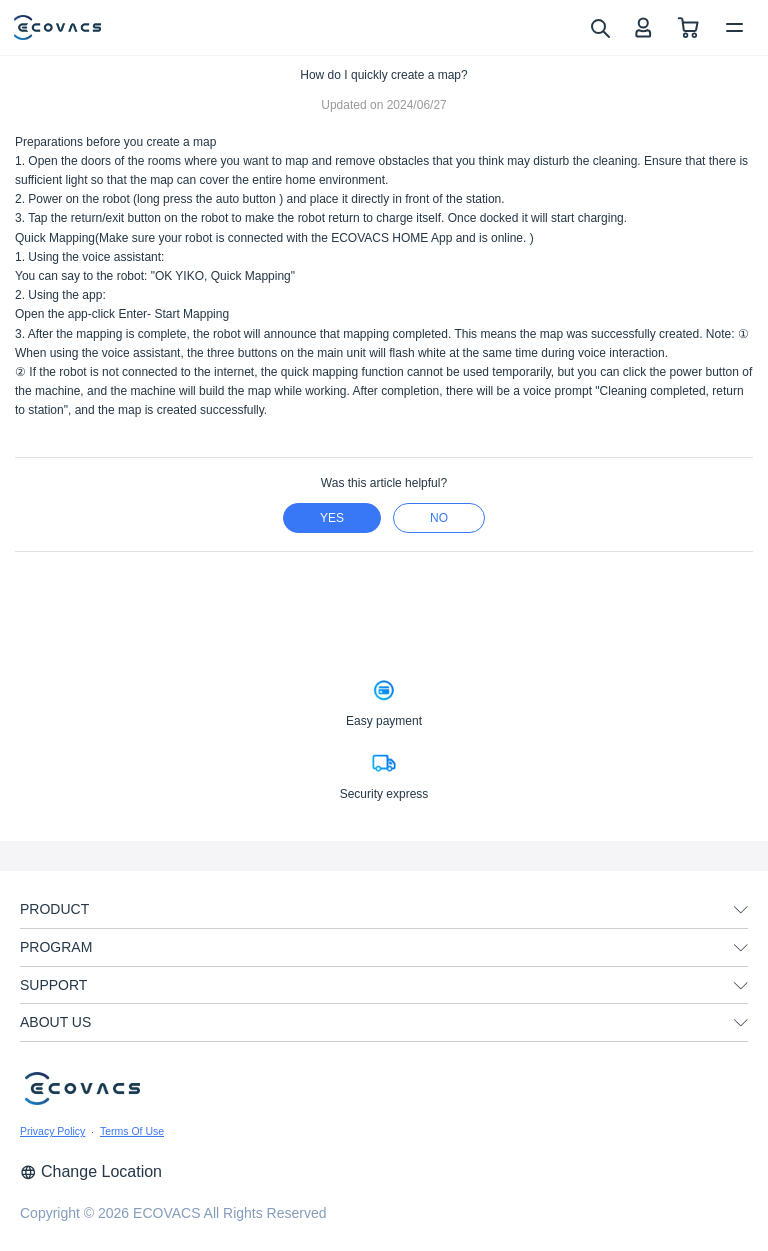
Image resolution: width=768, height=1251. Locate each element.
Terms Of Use (132, 1131)
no (439, 518)
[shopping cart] (688, 27)
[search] (599, 27)
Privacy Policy (52, 1131)
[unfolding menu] (741, 910)
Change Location (91, 1171)
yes (332, 518)
